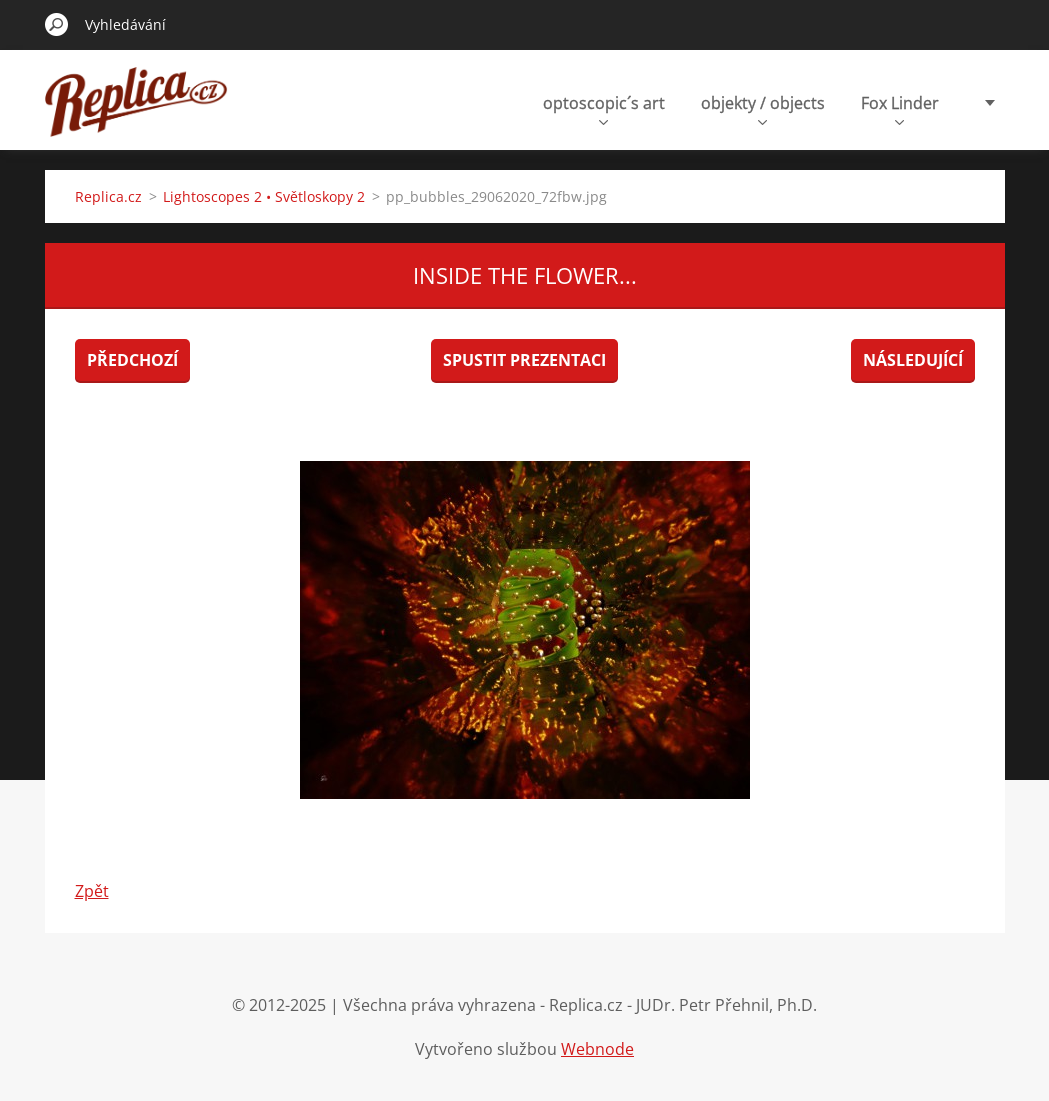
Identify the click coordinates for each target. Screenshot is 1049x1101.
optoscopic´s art (604, 108)
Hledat (57, 24)
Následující (913, 360)
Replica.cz (108, 196)
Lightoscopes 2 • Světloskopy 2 (264, 196)
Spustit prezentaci (524, 360)
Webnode (597, 1049)
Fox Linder (900, 108)
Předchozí (132, 360)
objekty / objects (763, 108)
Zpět (92, 891)
